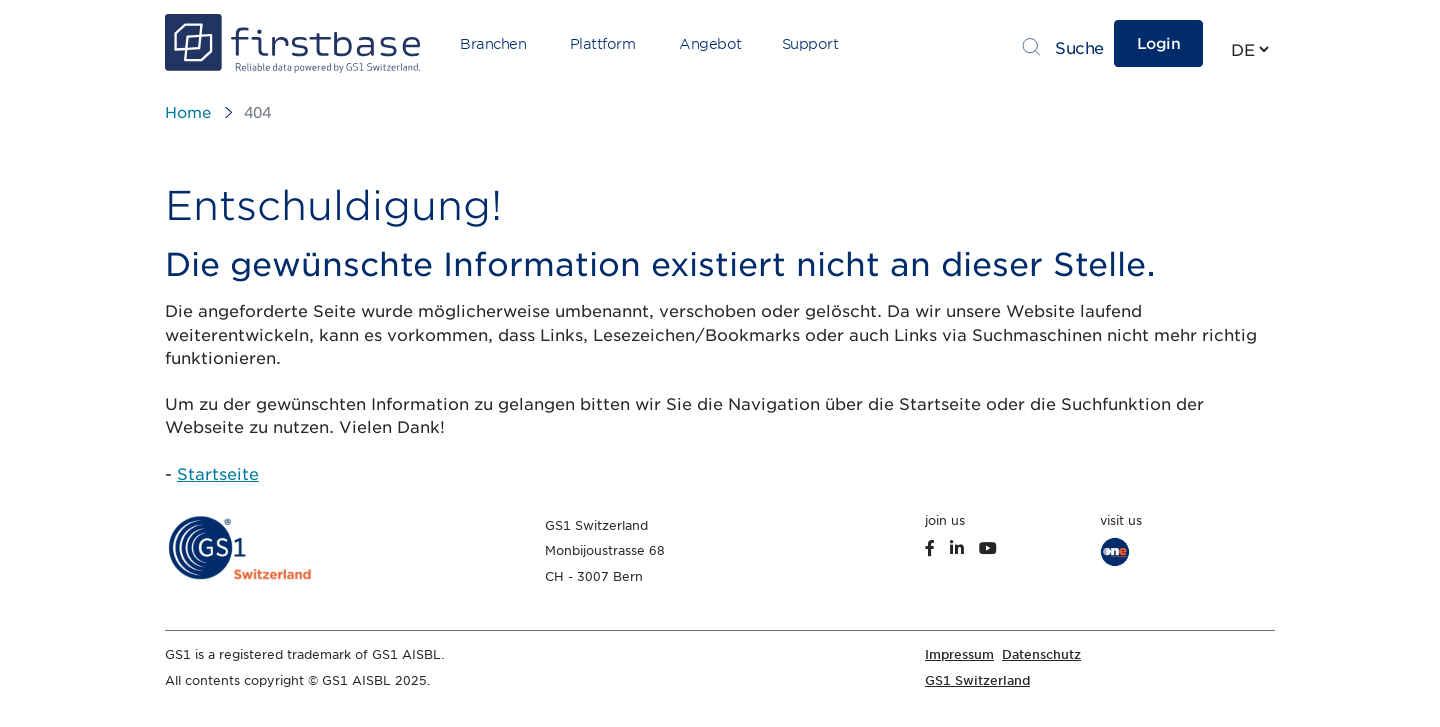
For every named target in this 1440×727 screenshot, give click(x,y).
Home (188, 113)
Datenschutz (1041, 654)
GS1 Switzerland (977, 680)
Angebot (710, 44)
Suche (1079, 48)
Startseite (218, 474)
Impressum (959, 654)
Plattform (603, 44)
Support (810, 44)
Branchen (493, 44)
